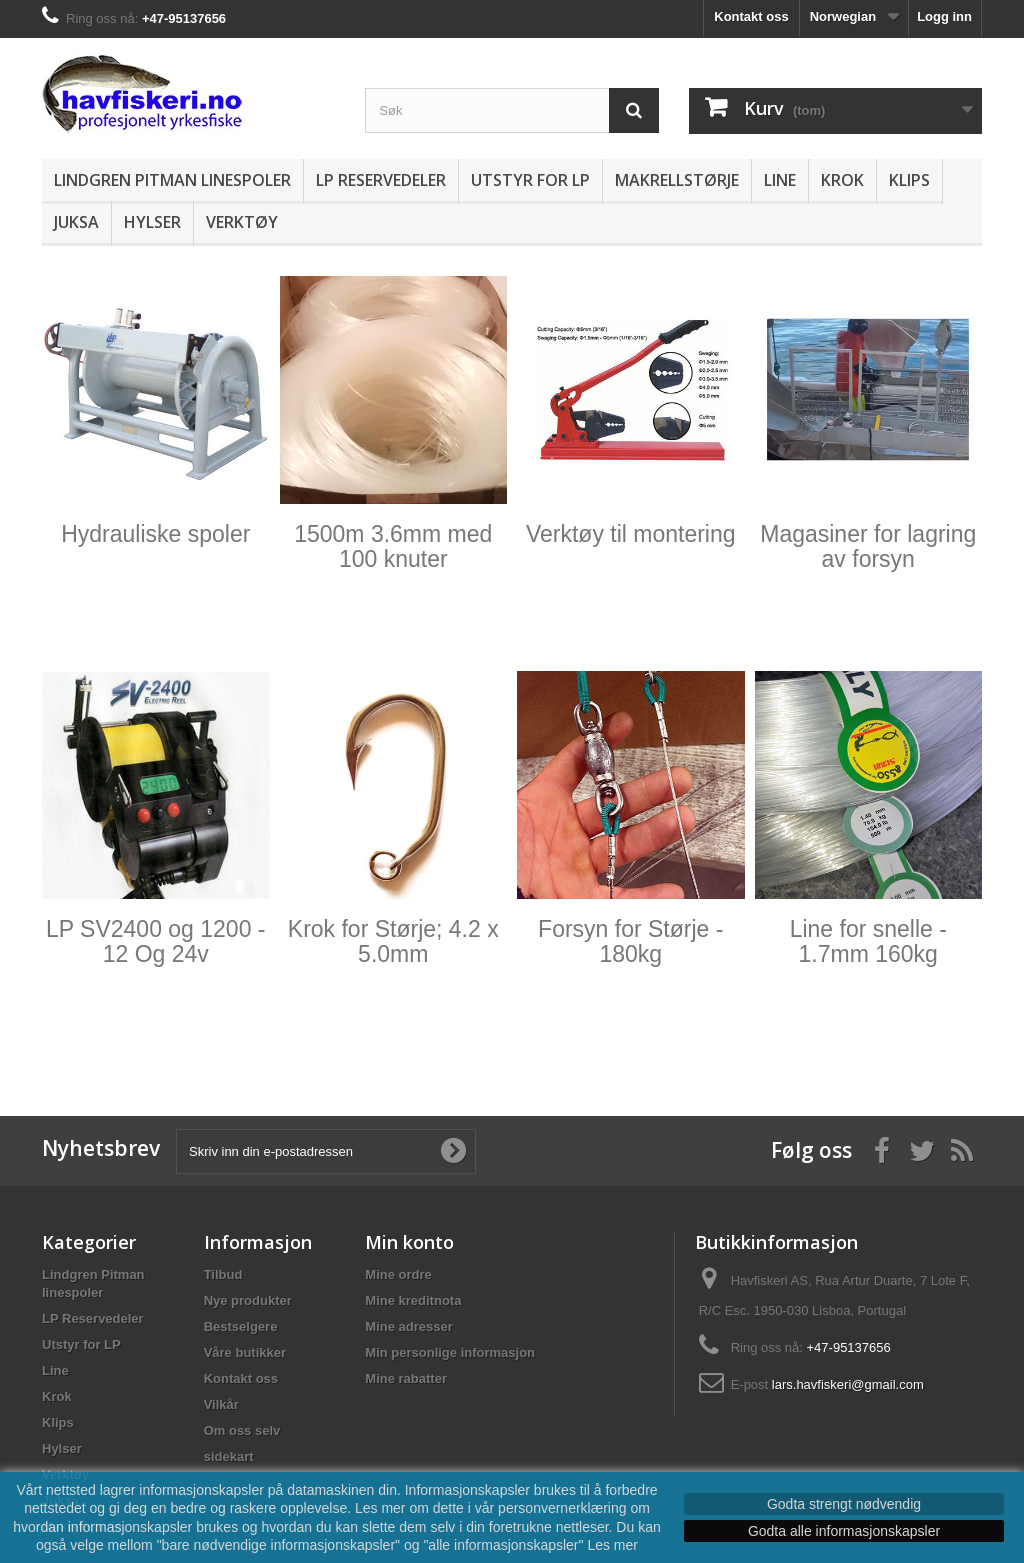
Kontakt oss (751, 16)
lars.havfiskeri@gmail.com (848, 1384)
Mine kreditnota (413, 1300)
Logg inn (944, 16)
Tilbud (223, 1274)
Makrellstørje (677, 180)
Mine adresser (408, 1326)
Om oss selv (242, 1430)
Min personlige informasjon (450, 1352)
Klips (909, 180)
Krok (842, 180)
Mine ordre (398, 1274)
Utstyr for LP (530, 180)
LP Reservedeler (381, 180)
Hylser (152, 222)
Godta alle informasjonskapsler (844, 1531)
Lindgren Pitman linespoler (172, 180)
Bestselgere (241, 1326)
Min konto (409, 1242)
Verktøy (242, 222)
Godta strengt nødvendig (844, 1504)
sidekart (229, 1456)
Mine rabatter (406, 1378)
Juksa (76, 222)
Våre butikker (245, 1352)
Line (780, 180)
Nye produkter (248, 1300)
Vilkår (221, 1404)
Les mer (612, 1545)
